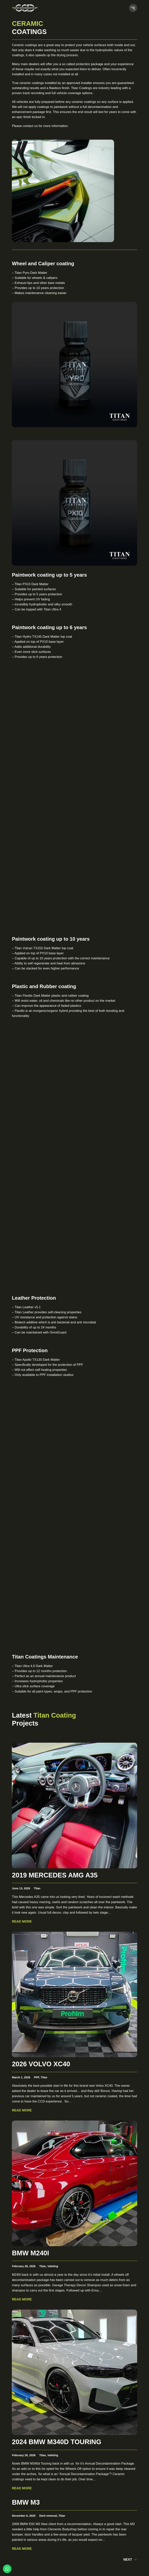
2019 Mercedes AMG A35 (54, 1875)
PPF (36, 2077)
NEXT (130, 2559)
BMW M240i (30, 2253)
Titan (37, 1888)
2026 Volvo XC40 (41, 2064)
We (14, 107)
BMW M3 (26, 2502)
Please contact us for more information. (40, 126)
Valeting (52, 2266)
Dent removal (48, 2515)
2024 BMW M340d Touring (56, 2442)
